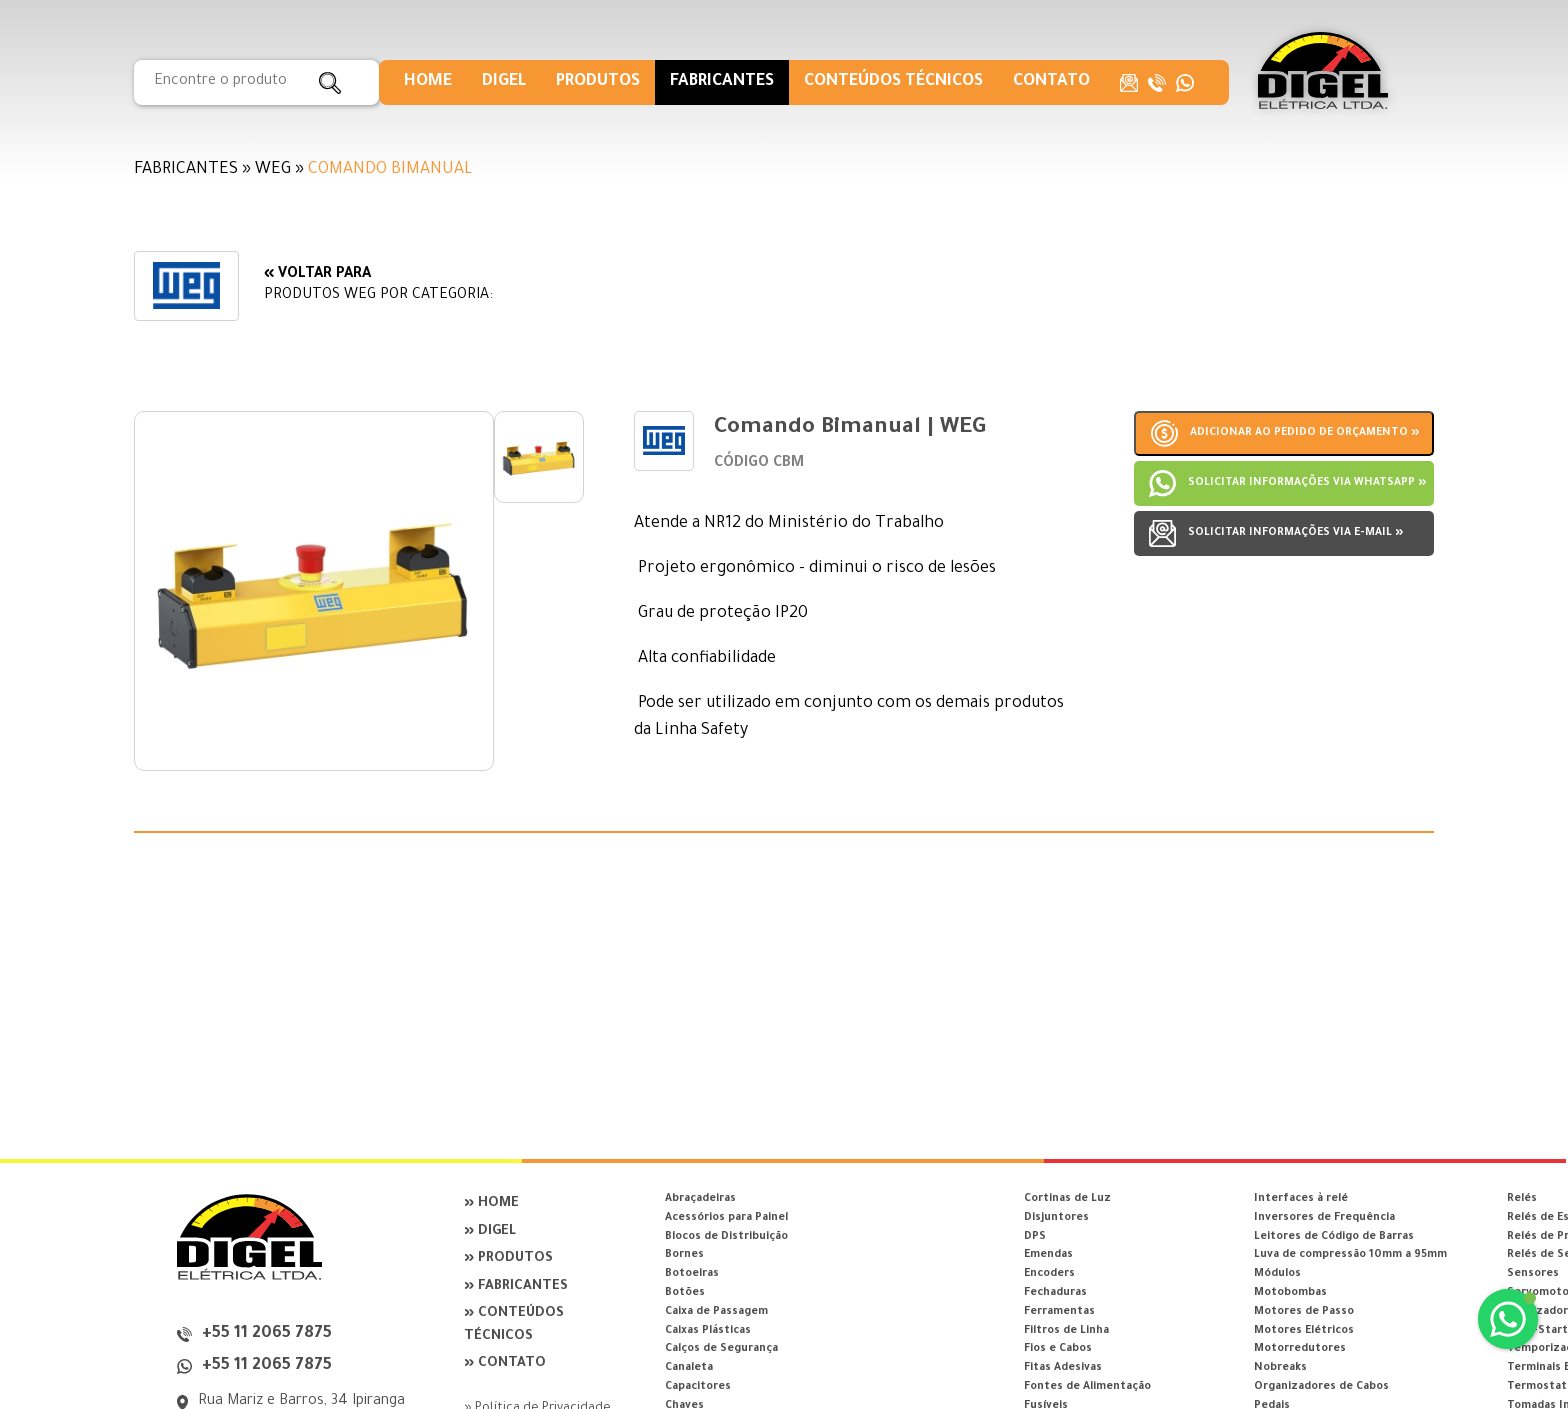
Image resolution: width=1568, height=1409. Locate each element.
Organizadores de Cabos (1321, 1387)
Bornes (684, 1255)
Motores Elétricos (1304, 1331)
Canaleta (689, 1368)
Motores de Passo (1304, 1312)
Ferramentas (1059, 1312)
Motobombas (1290, 1293)
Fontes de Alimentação (1087, 1387)
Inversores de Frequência (1324, 1218)
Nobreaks (1280, 1368)
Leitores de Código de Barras (1334, 1237)
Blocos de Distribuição (726, 1237)
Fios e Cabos (1058, 1349)
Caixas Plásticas (708, 1331)
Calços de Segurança (721, 1349)
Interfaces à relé (1301, 1199)
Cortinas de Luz (1067, 1199)
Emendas (1048, 1255)
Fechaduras (1055, 1293)
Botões (685, 1293)
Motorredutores (1300, 1349)
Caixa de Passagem (716, 1312)
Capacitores (698, 1387)
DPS (1035, 1237)
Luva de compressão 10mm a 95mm (1350, 1255)
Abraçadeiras (700, 1199)
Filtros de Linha (1066, 1331)
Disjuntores (1056, 1218)
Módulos (1277, 1274)
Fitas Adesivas (1063, 1368)
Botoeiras (692, 1274)
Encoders (1049, 1274)
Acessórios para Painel (726, 1218)
